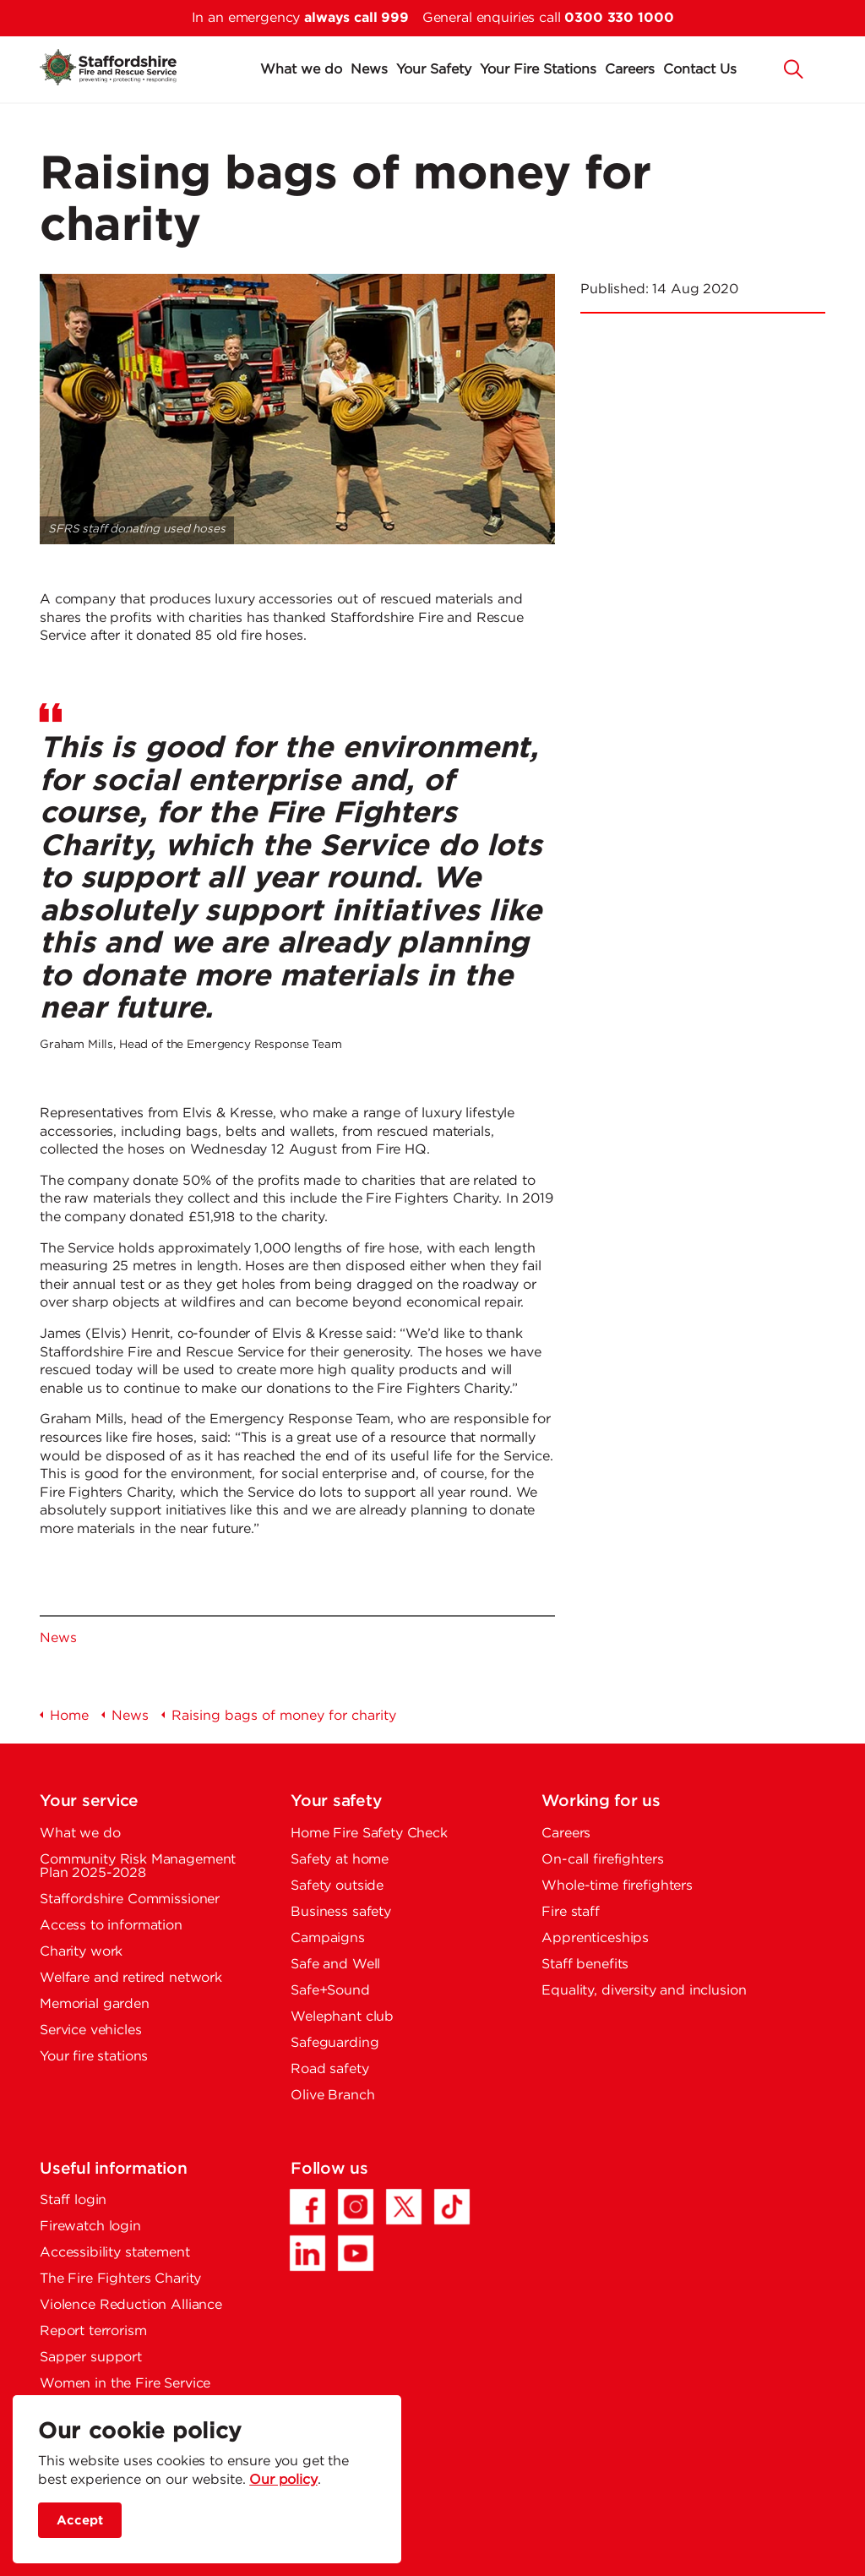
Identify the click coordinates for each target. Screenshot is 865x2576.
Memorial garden (95, 2004)
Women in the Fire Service (125, 2383)
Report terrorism (93, 2331)
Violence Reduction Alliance (131, 2305)
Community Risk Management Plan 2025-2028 (138, 1866)
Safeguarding (334, 2043)
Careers (630, 69)
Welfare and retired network (131, 1978)
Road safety (329, 2069)
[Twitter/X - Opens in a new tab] (404, 2207)
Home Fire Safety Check (369, 1833)
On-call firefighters (602, 1859)
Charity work (81, 1952)
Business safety (341, 1912)
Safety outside (337, 1886)
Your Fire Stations (538, 69)
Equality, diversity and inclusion (643, 1990)
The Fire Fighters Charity (120, 2279)
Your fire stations (94, 2056)
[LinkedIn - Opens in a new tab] (307, 2253)
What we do (301, 69)
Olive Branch (332, 2095)
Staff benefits (584, 1964)
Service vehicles (91, 2030)
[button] (794, 67)
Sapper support (91, 2357)
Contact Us (700, 69)
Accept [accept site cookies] (80, 2520)
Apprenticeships (595, 1938)
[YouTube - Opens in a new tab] (356, 2253)
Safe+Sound (330, 1990)
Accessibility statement (115, 2252)
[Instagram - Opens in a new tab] (356, 2207)
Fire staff (570, 1912)
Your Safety (433, 69)
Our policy (283, 2480)
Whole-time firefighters (617, 1886)
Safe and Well (335, 1964)
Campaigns (328, 1938)
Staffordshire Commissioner (130, 1899)
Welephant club (342, 2017)
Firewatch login (90, 2226)
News (369, 69)
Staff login (73, 2200)
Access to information (111, 1925)
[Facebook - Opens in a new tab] (307, 2207)
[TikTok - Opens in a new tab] (452, 2207)
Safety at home (340, 1859)
